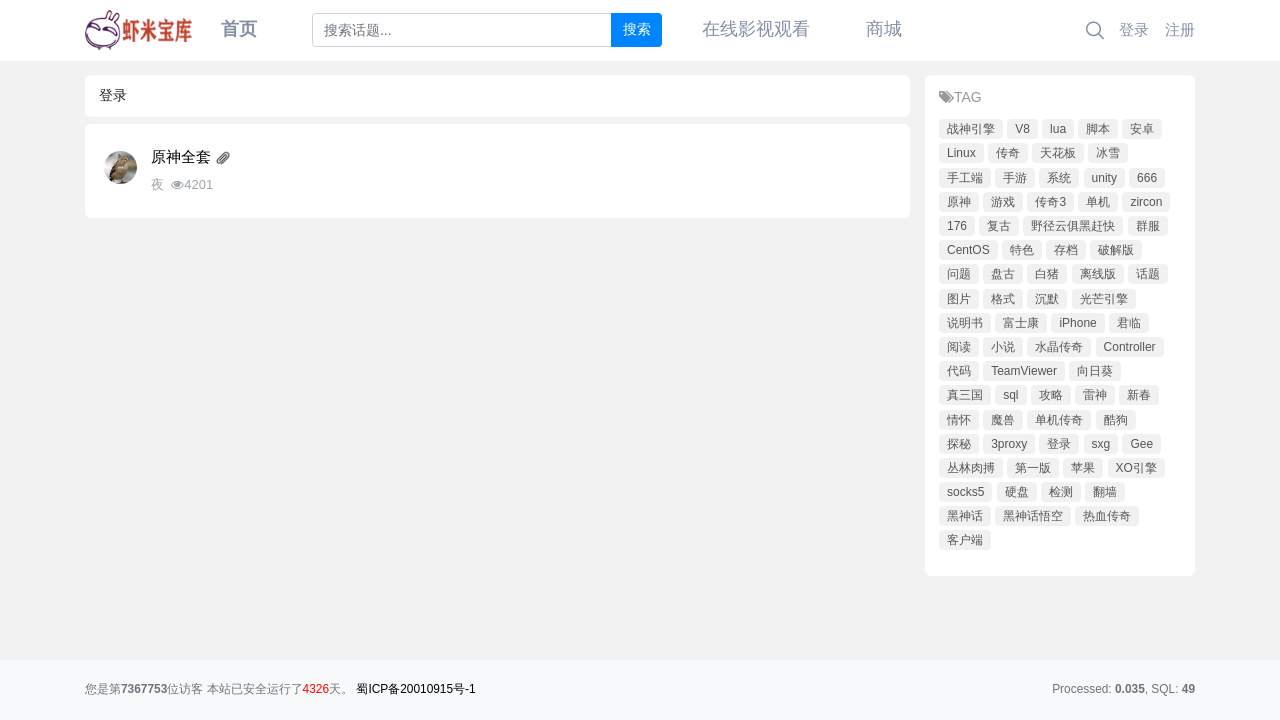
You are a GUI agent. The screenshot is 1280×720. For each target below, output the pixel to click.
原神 (959, 202)
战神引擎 (971, 129)
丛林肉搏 (971, 468)
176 (957, 226)
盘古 (1003, 274)
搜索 (637, 29)
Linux (961, 153)
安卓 (1142, 129)
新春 (1139, 395)
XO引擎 (1136, 468)
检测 (1061, 492)
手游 (1015, 178)
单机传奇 (1059, 420)
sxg (1101, 444)
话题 (1148, 274)
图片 (959, 299)
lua (1058, 129)
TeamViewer (1024, 371)
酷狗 (1116, 420)
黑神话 (965, 516)
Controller (1130, 347)
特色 (1022, 250)
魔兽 (1003, 420)
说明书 (965, 323)
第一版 (1033, 468)
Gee (1141, 444)
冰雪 (1108, 153)
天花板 (1058, 153)
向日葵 (1095, 371)
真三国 (965, 395)
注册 (1180, 29)
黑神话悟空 (1033, 516)
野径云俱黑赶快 (1073, 226)
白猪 (1047, 274)
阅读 (959, 347)
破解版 (1116, 250)
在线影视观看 (756, 29)
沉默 (1047, 299)
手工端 (965, 178)
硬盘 (1017, 492)
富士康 (1021, 323)
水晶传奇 (1059, 347)
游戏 (1003, 202)
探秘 (959, 444)
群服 (1148, 226)
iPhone (1077, 323)
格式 (1003, 299)
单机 (1098, 202)
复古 (999, 226)
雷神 (1095, 395)
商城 (884, 29)
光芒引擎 (1104, 299)
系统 (1059, 178)
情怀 (959, 420)
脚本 (1098, 129)
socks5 (965, 492)
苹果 (1083, 468)
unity (1104, 178)
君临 (1129, 323)
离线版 (1098, 274)
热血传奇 (1107, 516)
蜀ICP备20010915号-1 (415, 689)
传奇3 (1050, 202)
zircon (1146, 202)
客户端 (965, 540)
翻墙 (1105, 492)
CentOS (968, 250)
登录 (1134, 29)
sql (1010, 395)
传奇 (1008, 153)
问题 (959, 274)
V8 (1022, 129)
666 (1147, 178)
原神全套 (181, 157)
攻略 (1051, 395)
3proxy (1009, 444)
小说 (1003, 347)
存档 (1066, 250)
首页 (239, 29)
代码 (959, 371)
